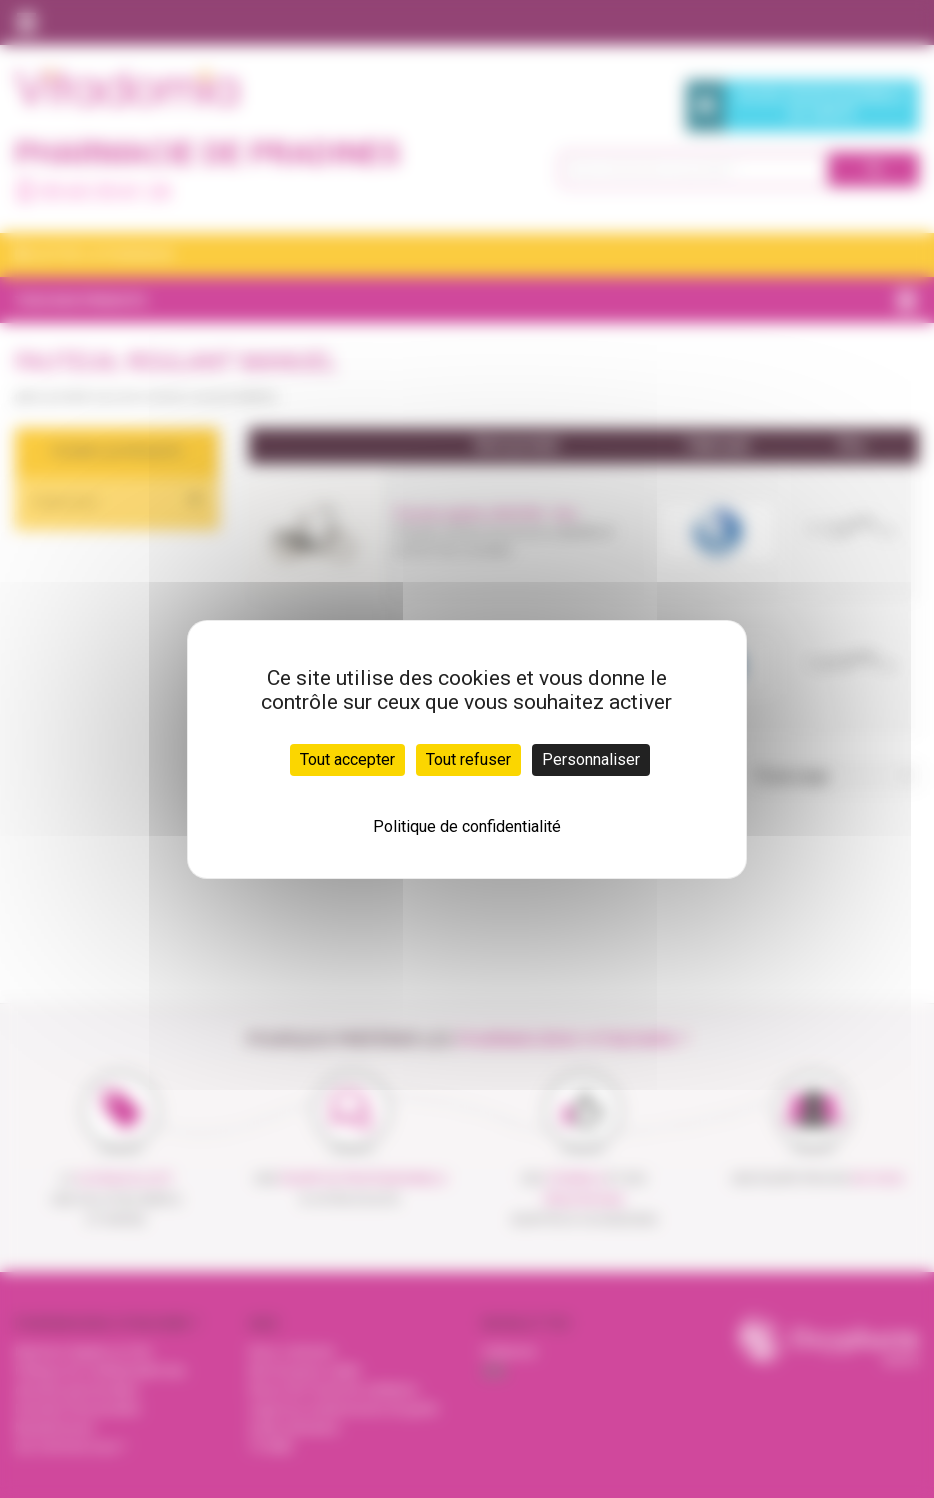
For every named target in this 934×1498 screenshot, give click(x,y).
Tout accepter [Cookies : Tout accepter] (347, 759)
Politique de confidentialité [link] (467, 826)
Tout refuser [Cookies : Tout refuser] (468, 759)
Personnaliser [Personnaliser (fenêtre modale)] (591, 759)
